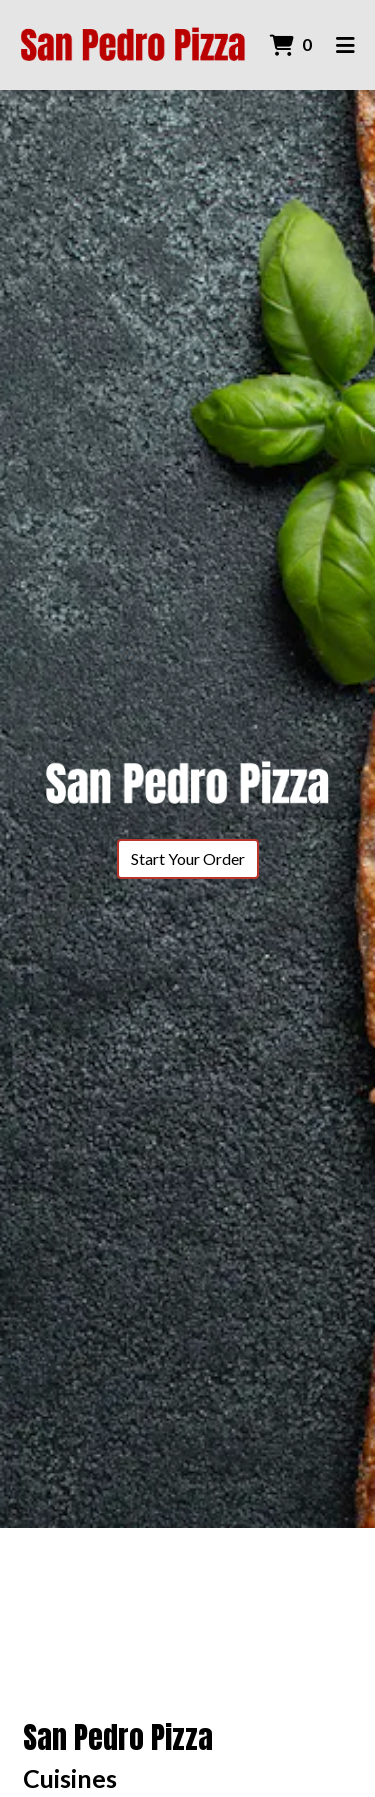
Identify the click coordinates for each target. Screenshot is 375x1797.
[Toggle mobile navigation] (345, 45)
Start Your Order (188, 858)
